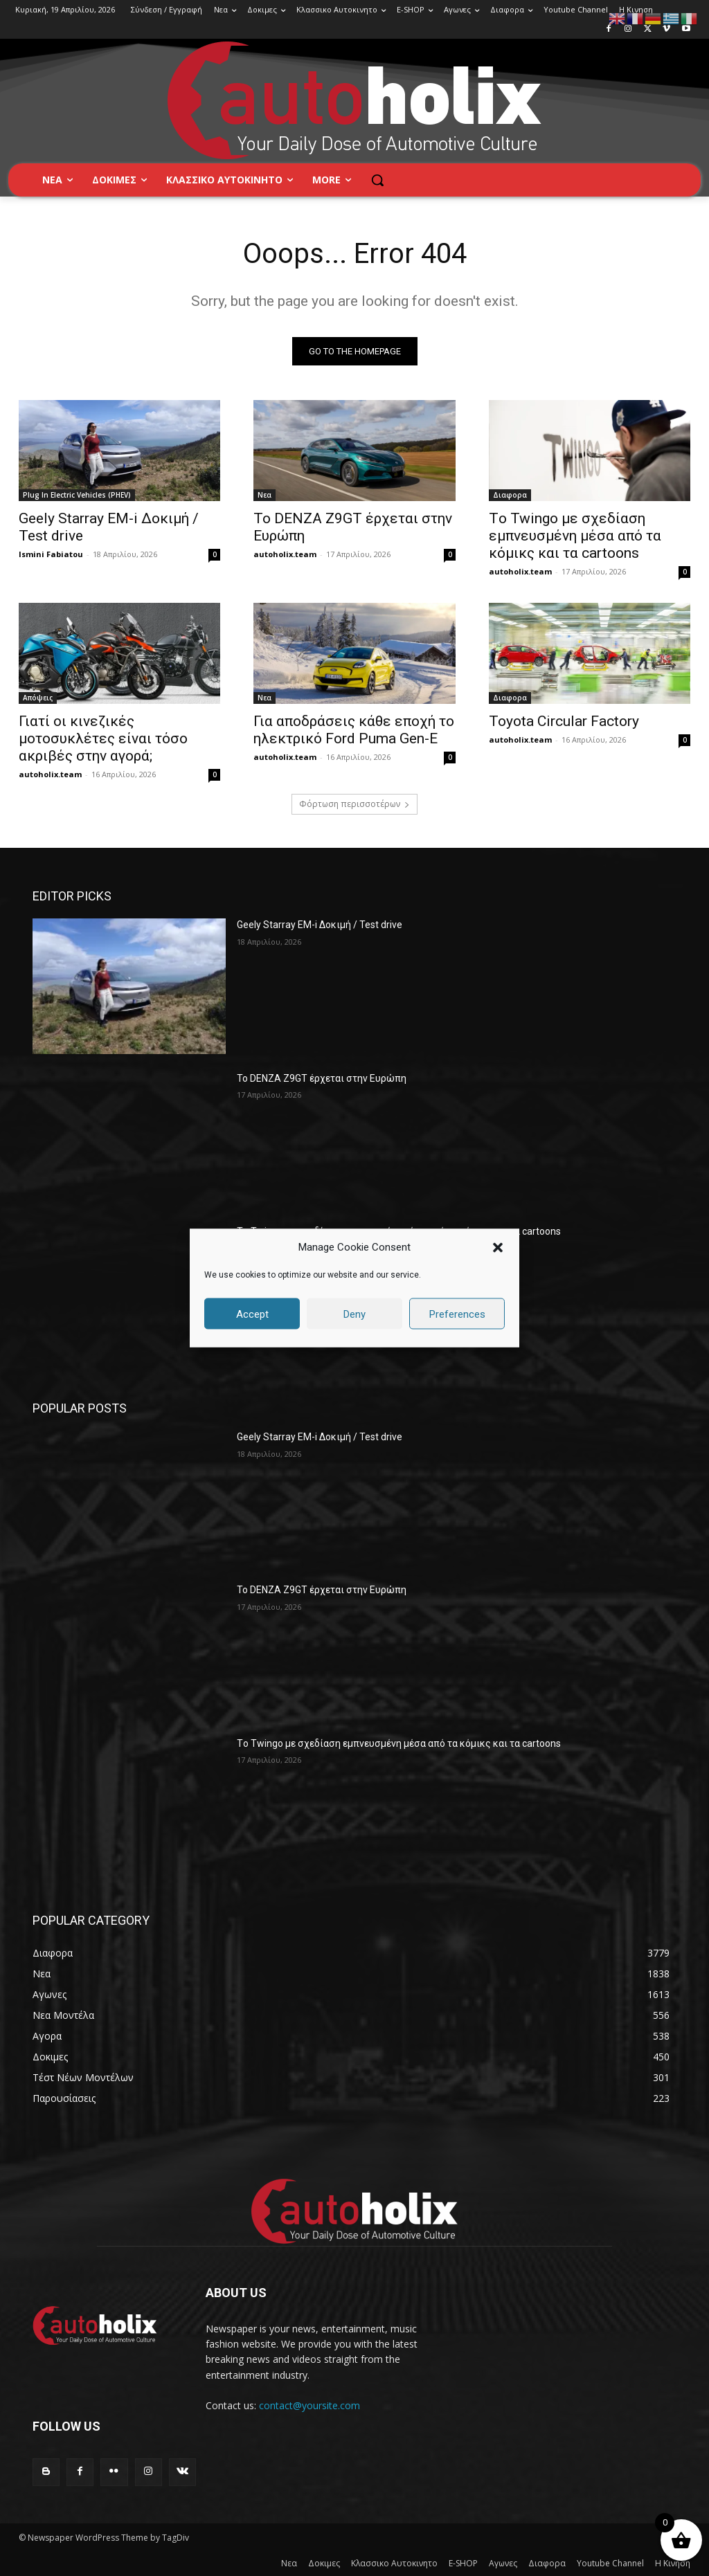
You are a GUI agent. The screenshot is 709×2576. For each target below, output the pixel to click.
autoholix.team (284, 554)
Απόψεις (38, 697)
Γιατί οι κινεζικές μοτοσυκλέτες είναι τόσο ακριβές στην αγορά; (103, 737)
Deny (354, 1313)
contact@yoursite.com (309, 2405)
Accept (252, 1313)
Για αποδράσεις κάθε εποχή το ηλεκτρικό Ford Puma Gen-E (353, 729)
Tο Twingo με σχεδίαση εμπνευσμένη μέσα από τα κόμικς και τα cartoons (575, 535)
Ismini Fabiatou (51, 554)
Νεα (264, 495)
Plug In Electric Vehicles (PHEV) (77, 495)
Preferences (457, 1313)
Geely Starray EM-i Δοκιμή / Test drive (319, 924)
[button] (498, 1247)
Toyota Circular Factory (564, 720)
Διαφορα (510, 495)
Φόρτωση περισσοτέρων (354, 804)
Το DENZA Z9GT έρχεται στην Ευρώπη (321, 1078)
